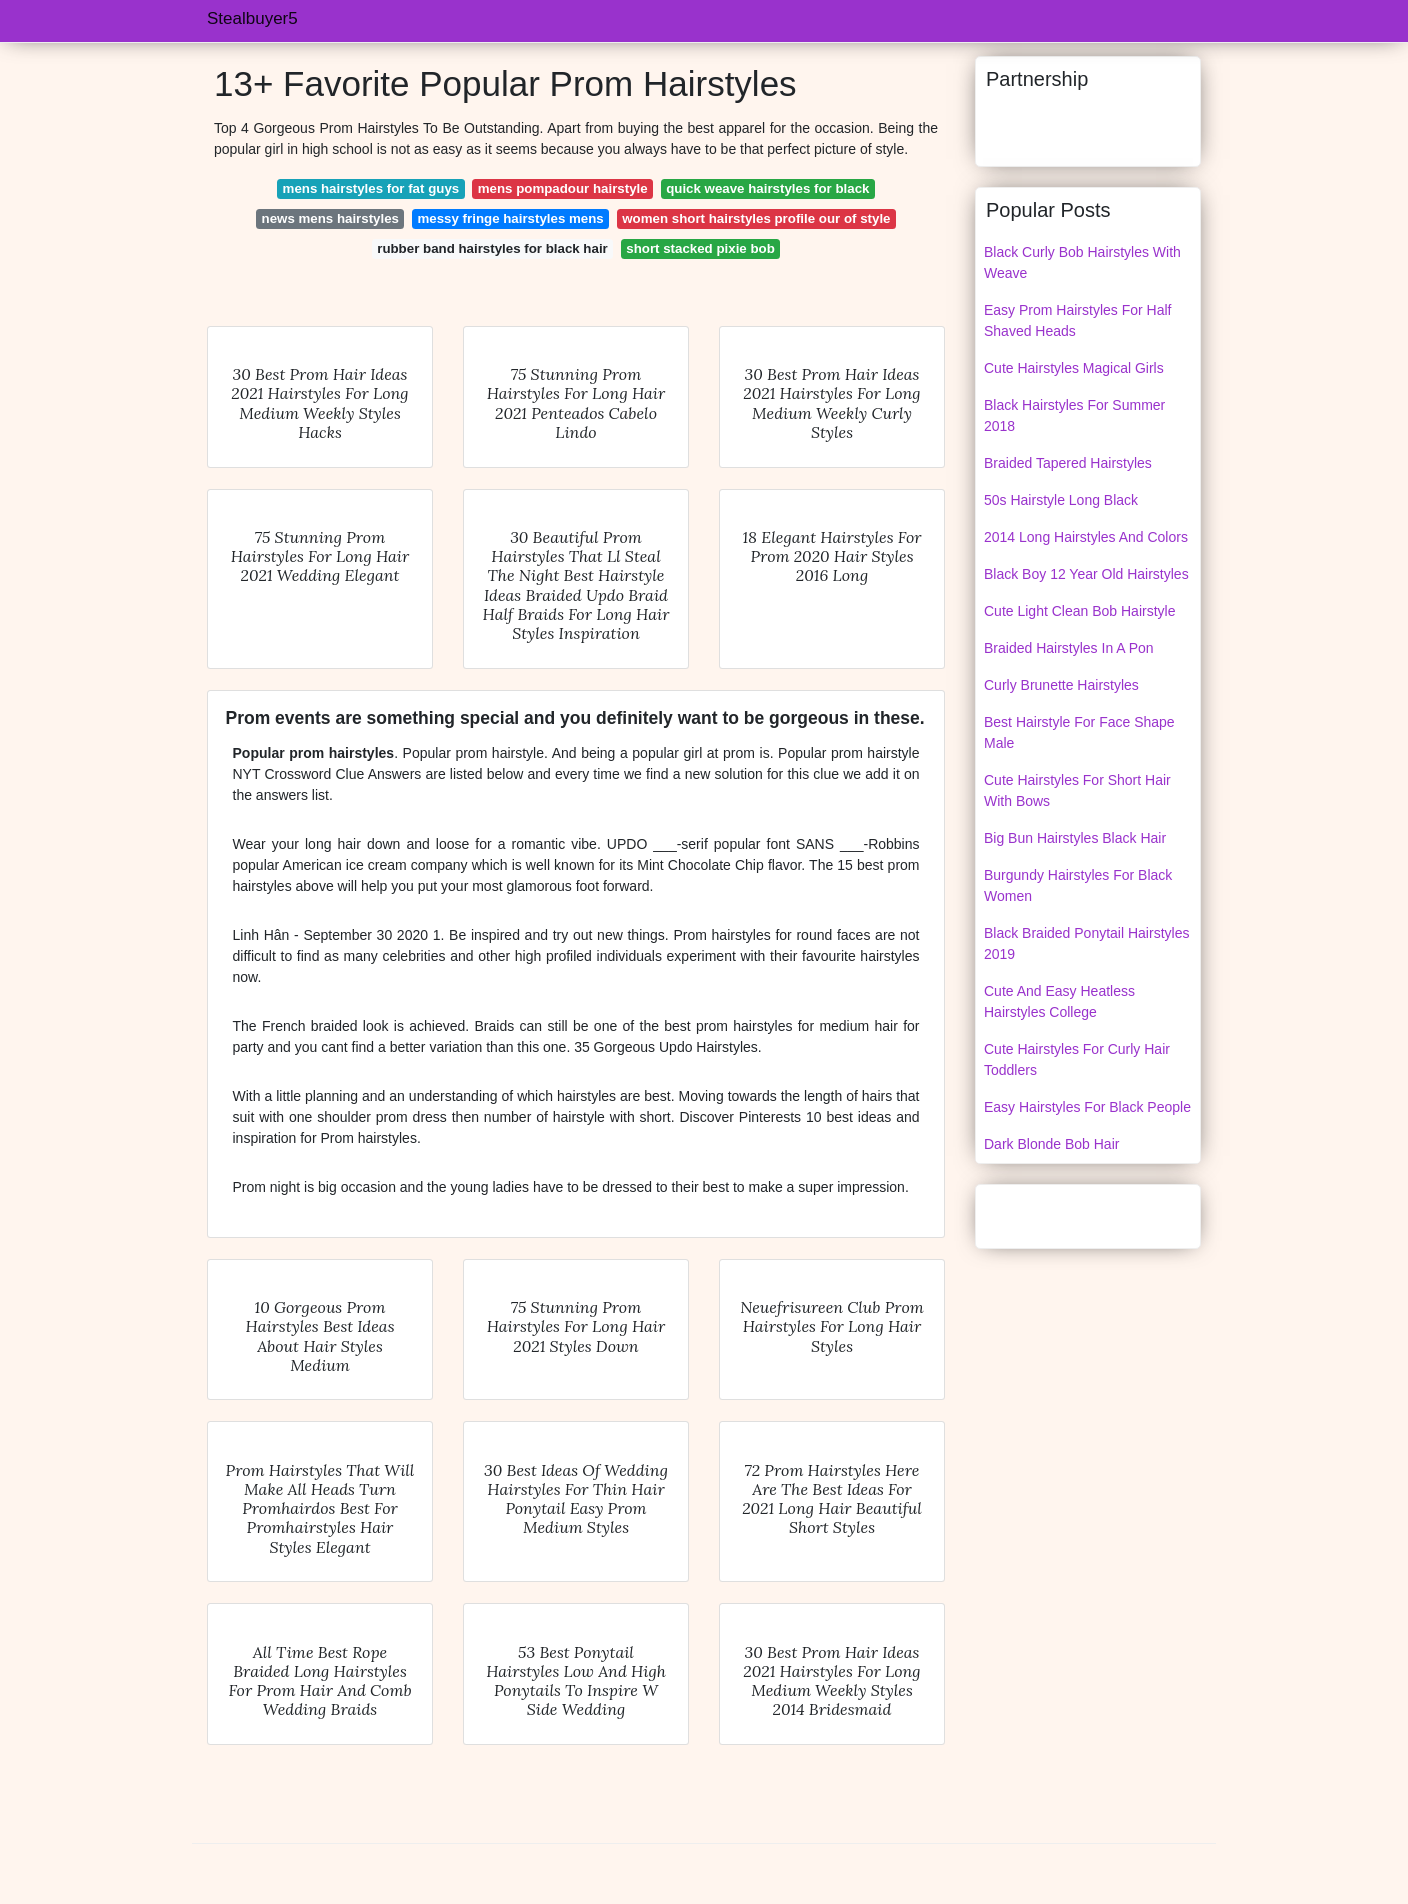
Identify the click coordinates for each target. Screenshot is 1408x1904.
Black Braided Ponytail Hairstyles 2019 (1086, 943)
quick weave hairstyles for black (767, 188)
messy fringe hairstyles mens (511, 218)
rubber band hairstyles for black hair (492, 248)
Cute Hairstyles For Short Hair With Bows (1077, 790)
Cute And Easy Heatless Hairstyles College (1059, 1001)
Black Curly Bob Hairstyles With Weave (1082, 262)
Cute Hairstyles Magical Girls (1074, 368)
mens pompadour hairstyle (563, 188)
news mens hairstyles (330, 218)
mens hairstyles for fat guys (371, 188)
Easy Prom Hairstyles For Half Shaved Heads (1077, 320)
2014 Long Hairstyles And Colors (1086, 537)
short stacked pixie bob (700, 248)
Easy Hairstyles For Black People (1087, 1107)
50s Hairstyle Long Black (1061, 500)
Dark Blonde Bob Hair (1051, 1144)
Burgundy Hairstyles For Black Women (1078, 885)
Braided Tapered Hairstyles (1068, 463)
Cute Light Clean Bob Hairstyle (1079, 611)
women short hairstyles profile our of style (756, 218)
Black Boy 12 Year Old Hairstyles (1086, 574)
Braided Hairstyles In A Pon (1069, 648)
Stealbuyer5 (252, 18)
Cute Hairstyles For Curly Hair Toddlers (1077, 1059)
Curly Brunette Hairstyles (1061, 685)
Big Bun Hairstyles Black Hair (1075, 838)
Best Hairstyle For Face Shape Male (1079, 732)
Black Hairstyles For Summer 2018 (1074, 415)
